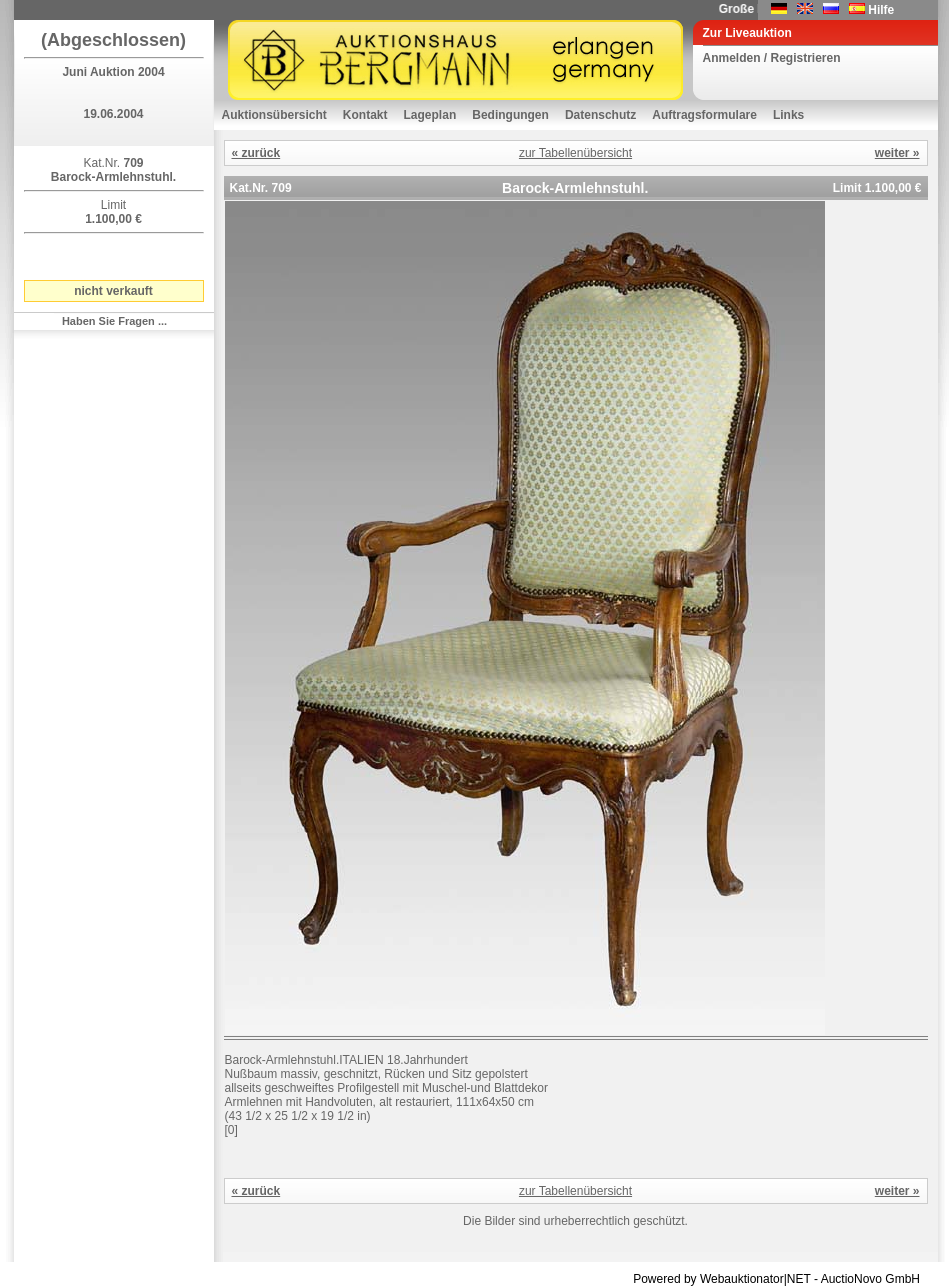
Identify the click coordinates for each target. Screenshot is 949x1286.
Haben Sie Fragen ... (114, 321)
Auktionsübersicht (274, 115)
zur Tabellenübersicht (575, 153)
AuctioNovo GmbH (870, 1279)
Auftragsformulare (704, 115)
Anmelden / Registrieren (772, 58)
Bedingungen (510, 115)
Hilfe (881, 10)
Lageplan (430, 115)
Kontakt (365, 115)
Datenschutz (600, 115)
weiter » (897, 153)
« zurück (256, 153)
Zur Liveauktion (747, 33)
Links (788, 115)
